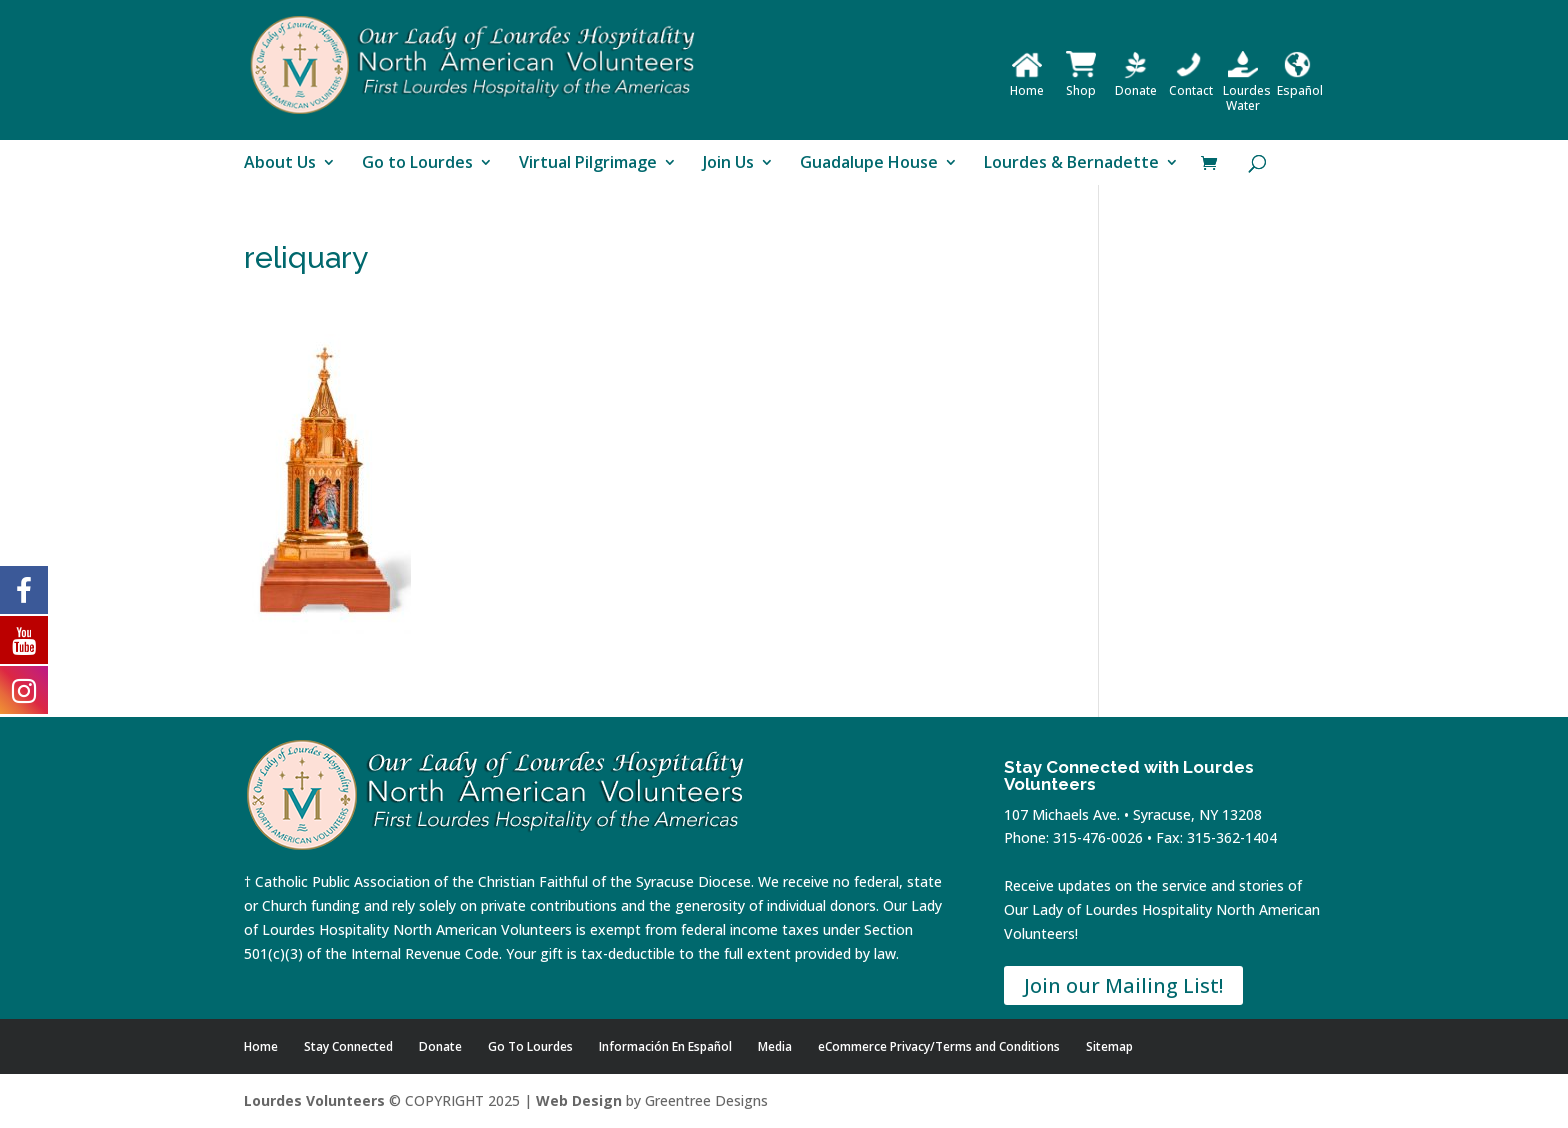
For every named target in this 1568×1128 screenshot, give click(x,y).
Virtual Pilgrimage (588, 164)
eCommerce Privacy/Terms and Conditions (939, 1046)
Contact (1191, 83)
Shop (1081, 83)
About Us (280, 164)
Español (1300, 83)
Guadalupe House (869, 164)
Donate (1136, 83)
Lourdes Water (1247, 90)
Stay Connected (348, 1046)
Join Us (728, 164)
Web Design (579, 1100)
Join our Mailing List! (1123, 985)
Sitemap (1109, 1046)
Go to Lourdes (417, 164)
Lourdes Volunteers (314, 1100)
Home (1027, 83)
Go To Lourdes (530, 1046)
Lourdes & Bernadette (1071, 164)
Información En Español (665, 1046)
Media (775, 1046)
